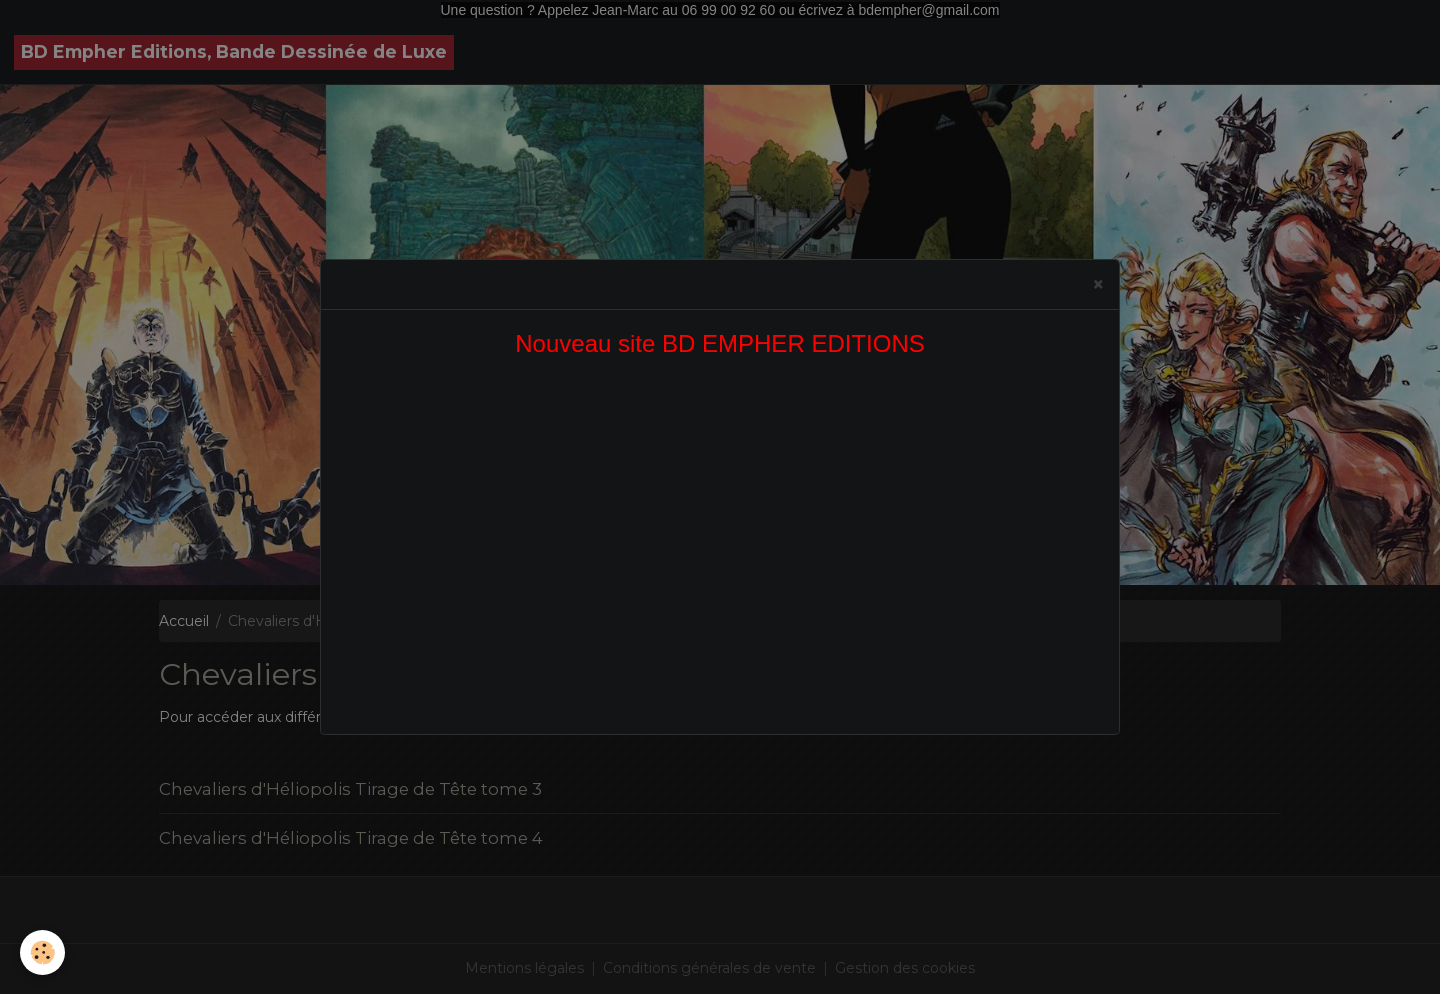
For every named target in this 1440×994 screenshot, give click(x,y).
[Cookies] (42, 952)
